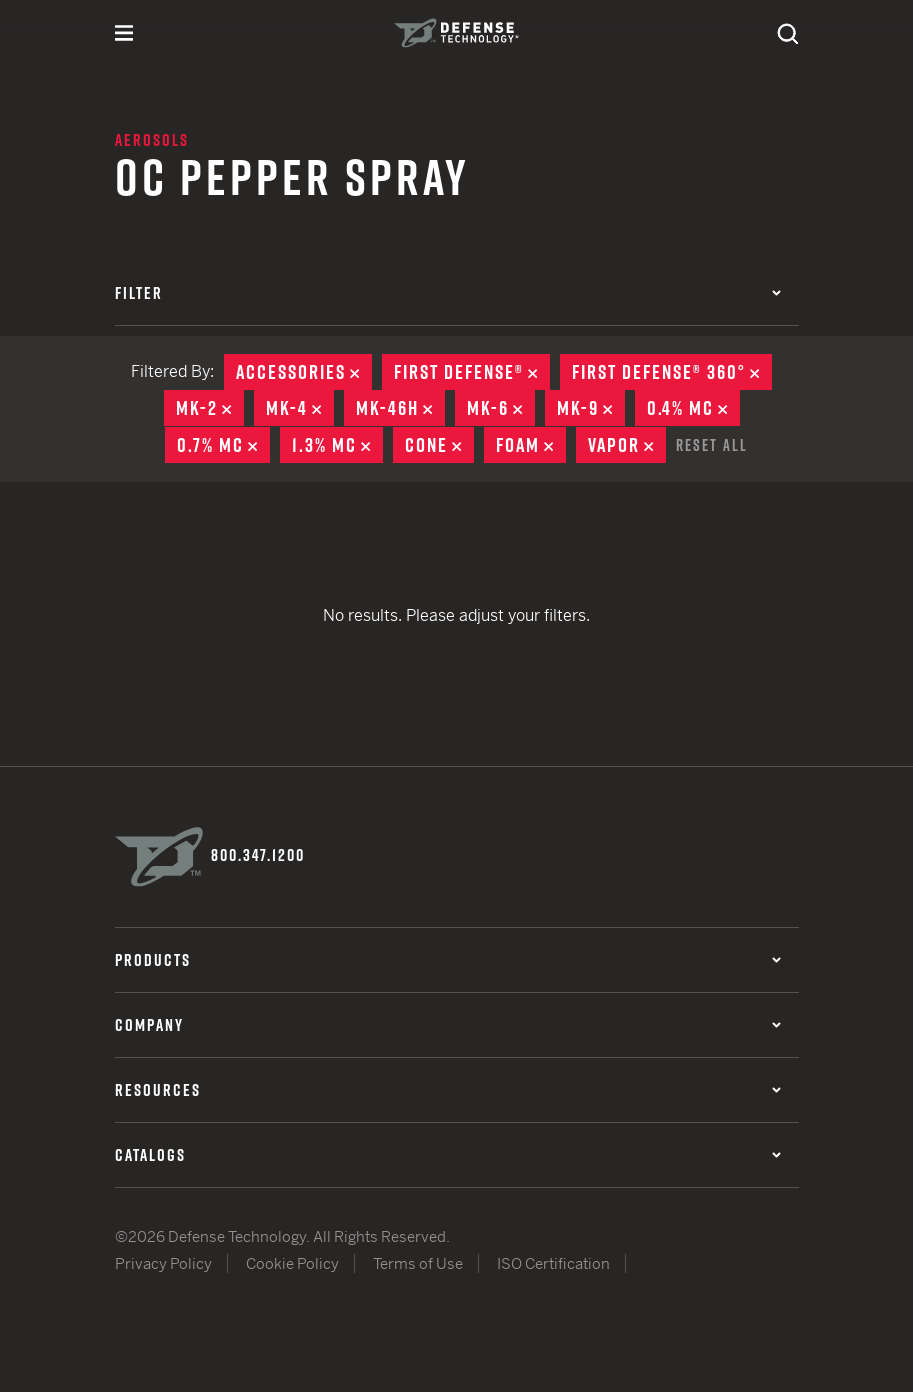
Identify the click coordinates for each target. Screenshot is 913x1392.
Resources (448, 1088)
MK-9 (591, 408)
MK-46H (400, 408)
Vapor (627, 444)
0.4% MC (693, 408)
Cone (439, 444)
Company (448, 1023)
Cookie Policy (292, 1261)
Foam (531, 444)
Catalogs (448, 1153)
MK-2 (210, 408)
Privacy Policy (163, 1261)
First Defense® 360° (672, 372)
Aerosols (152, 140)
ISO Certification (553, 1261)
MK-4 (300, 408)
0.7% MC (223, 444)
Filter (448, 293)
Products (448, 958)
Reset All (712, 443)
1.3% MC (337, 444)
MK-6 (501, 408)
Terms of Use (418, 1261)
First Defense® (472, 372)
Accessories (304, 372)
